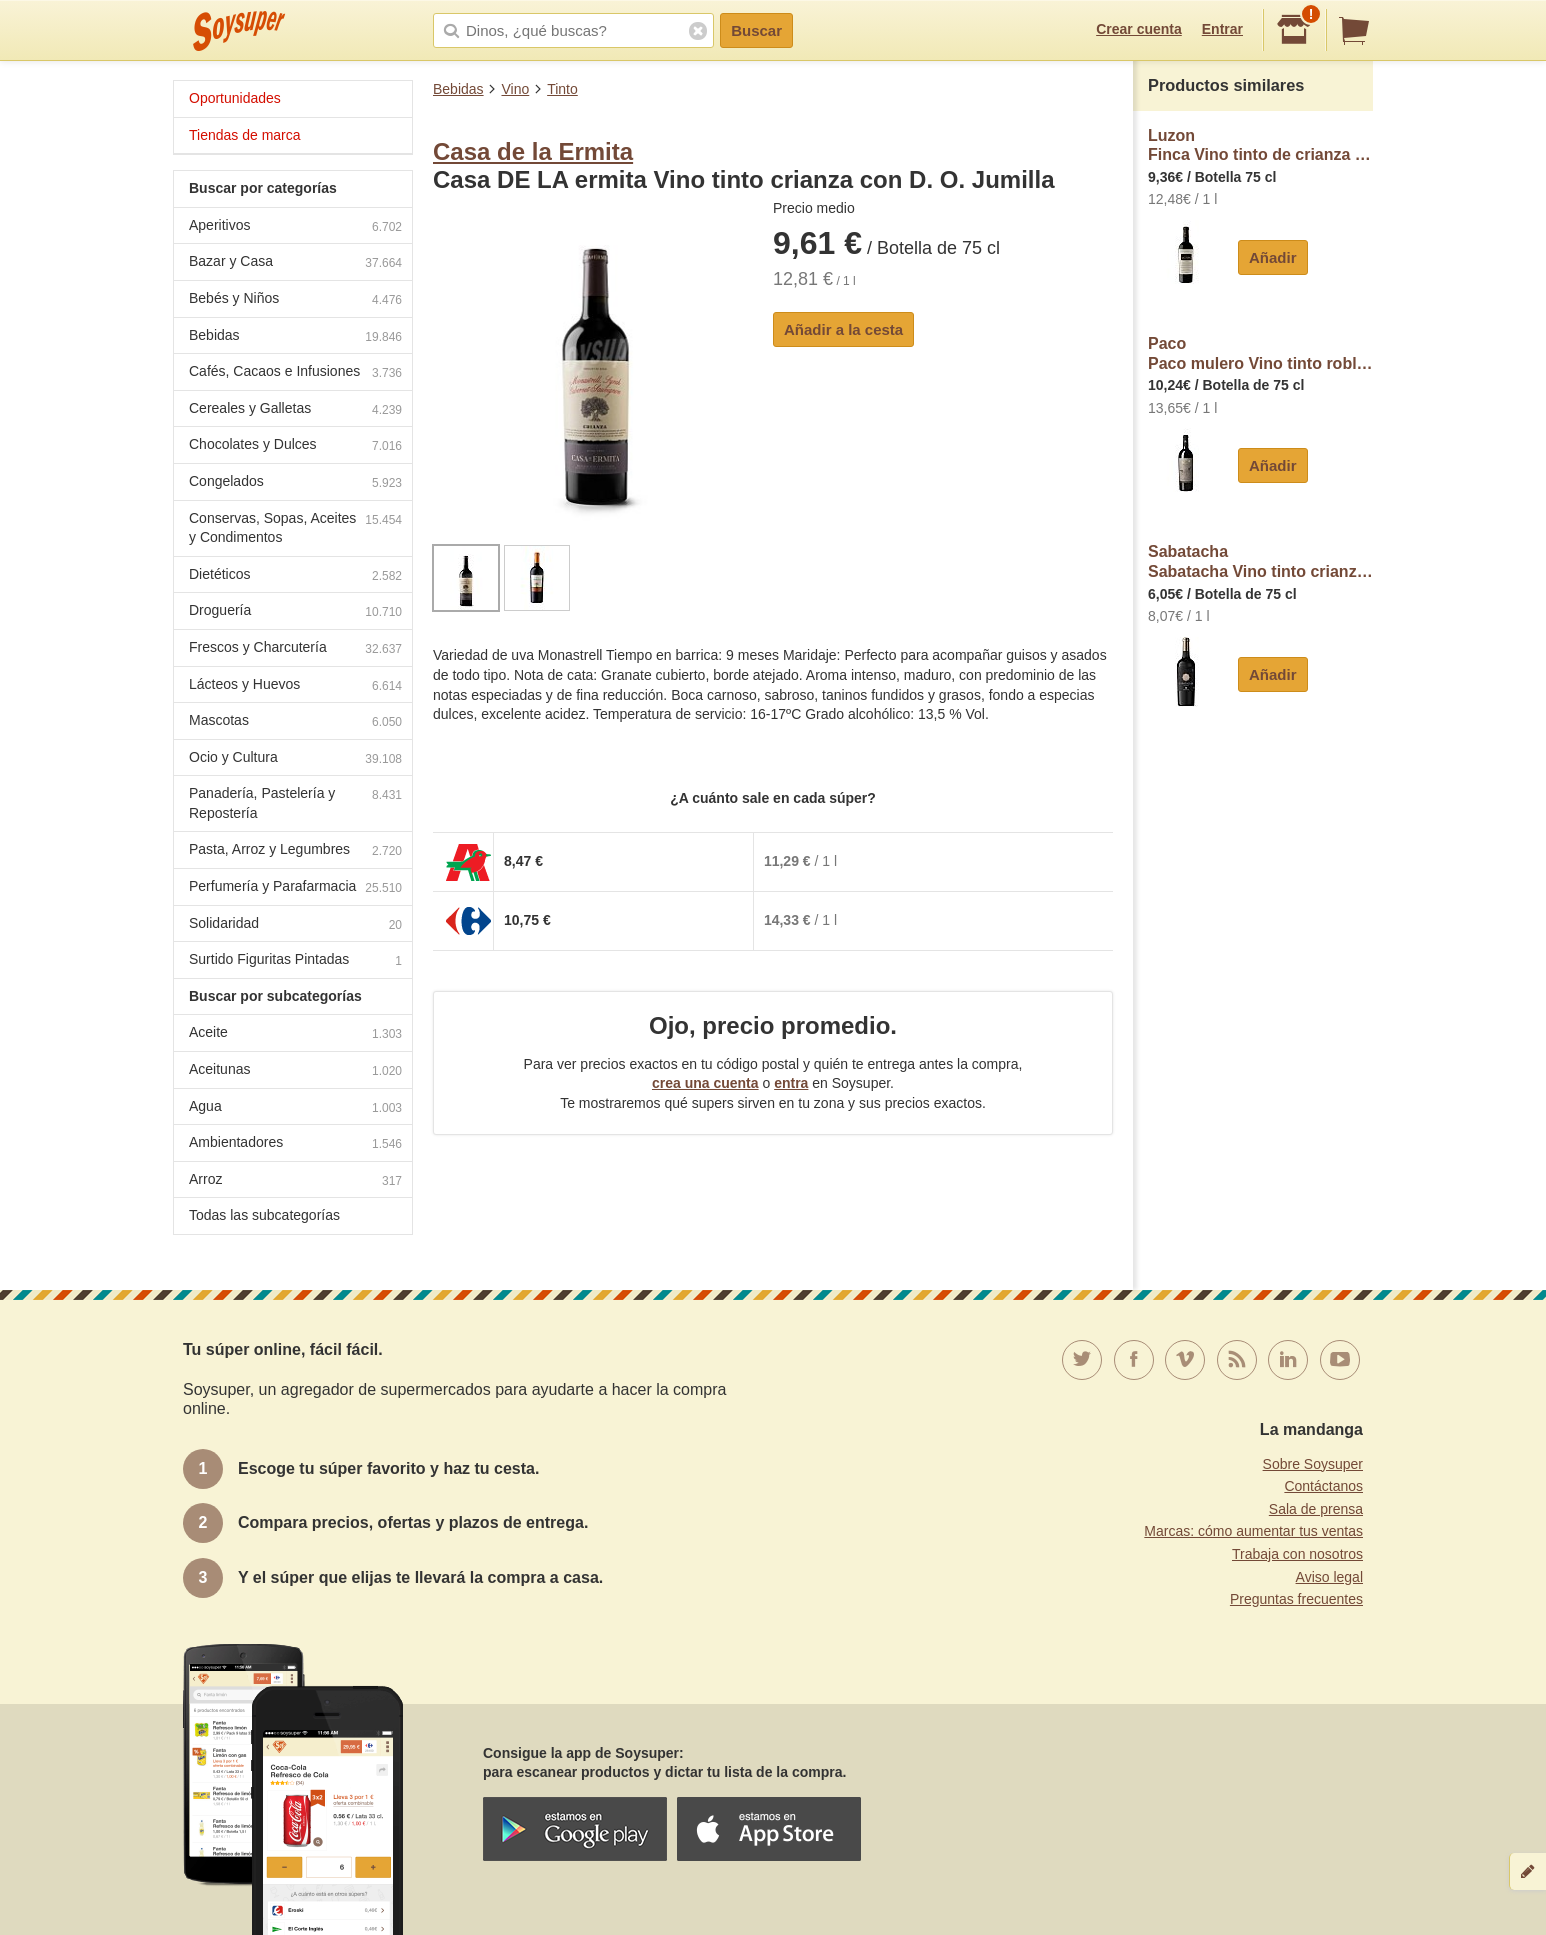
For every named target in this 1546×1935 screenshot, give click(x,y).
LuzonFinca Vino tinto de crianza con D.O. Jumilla (1260, 145)
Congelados (295, 483)
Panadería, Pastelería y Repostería (295, 803)
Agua (295, 1108)
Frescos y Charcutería (295, 649)
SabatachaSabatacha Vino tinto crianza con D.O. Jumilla (1260, 561)
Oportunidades (235, 98)
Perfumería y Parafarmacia (295, 888)
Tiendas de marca (245, 135)
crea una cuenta (705, 1083)
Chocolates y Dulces (295, 446)
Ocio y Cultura (295, 759)
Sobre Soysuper (1313, 1464)
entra (791, 1083)
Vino (515, 89)
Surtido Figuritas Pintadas (295, 961)
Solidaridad (295, 925)
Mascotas (295, 722)
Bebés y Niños (295, 300)
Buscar (756, 30)
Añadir (1273, 257)
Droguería (295, 612)
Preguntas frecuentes (1296, 1599)
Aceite (295, 1034)
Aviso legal (1329, 1577)
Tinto (562, 89)
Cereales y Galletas (295, 410)
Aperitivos (295, 227)
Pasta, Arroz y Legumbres (295, 851)
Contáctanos (1323, 1486)
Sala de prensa (1316, 1509)
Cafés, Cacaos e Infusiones (295, 373)
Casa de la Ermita (533, 151)
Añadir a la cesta (843, 329)
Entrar (1222, 29)
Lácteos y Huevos (295, 686)
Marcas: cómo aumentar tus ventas (1253, 1531)
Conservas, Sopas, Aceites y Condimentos (295, 528)
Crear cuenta (1139, 29)
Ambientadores (295, 1144)
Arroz (295, 1181)
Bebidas (458, 89)
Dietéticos (295, 576)
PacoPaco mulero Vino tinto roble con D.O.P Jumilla (1260, 353)
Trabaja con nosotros (1297, 1554)
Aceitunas (295, 1071)
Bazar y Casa (295, 263)
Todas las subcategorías (264, 1215)
